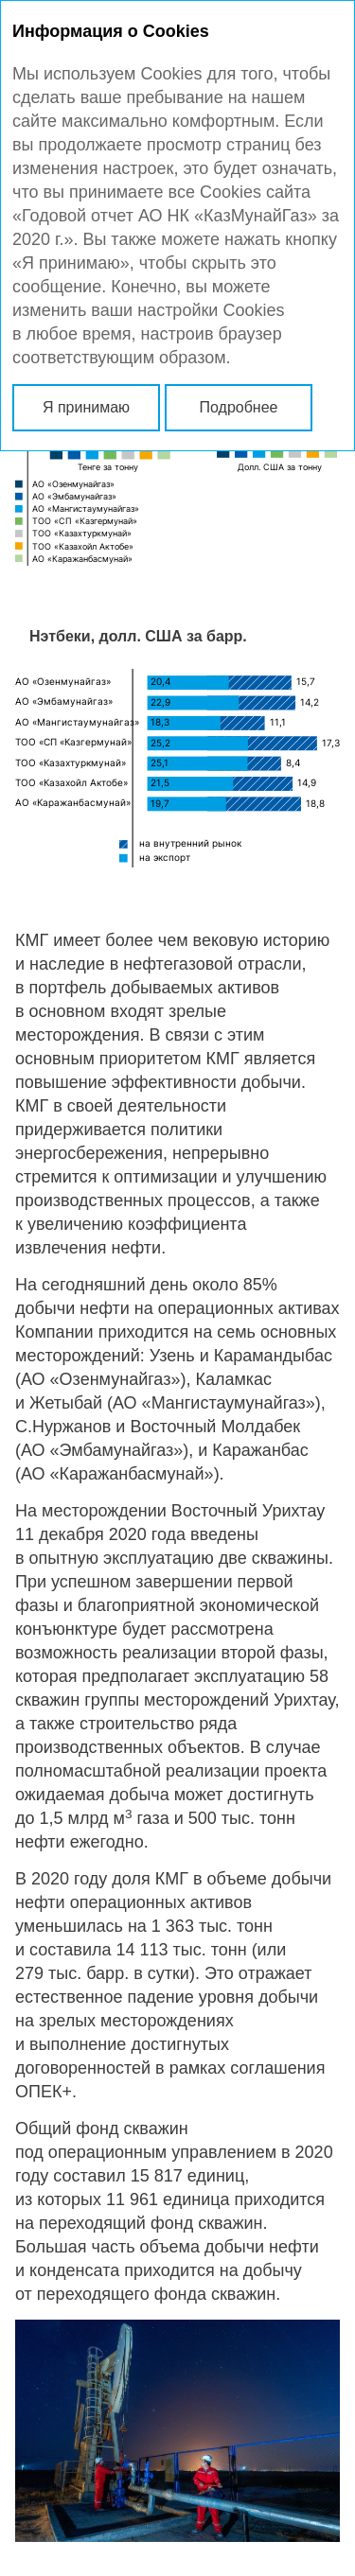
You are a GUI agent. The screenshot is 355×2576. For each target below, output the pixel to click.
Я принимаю (86, 407)
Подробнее (239, 407)
